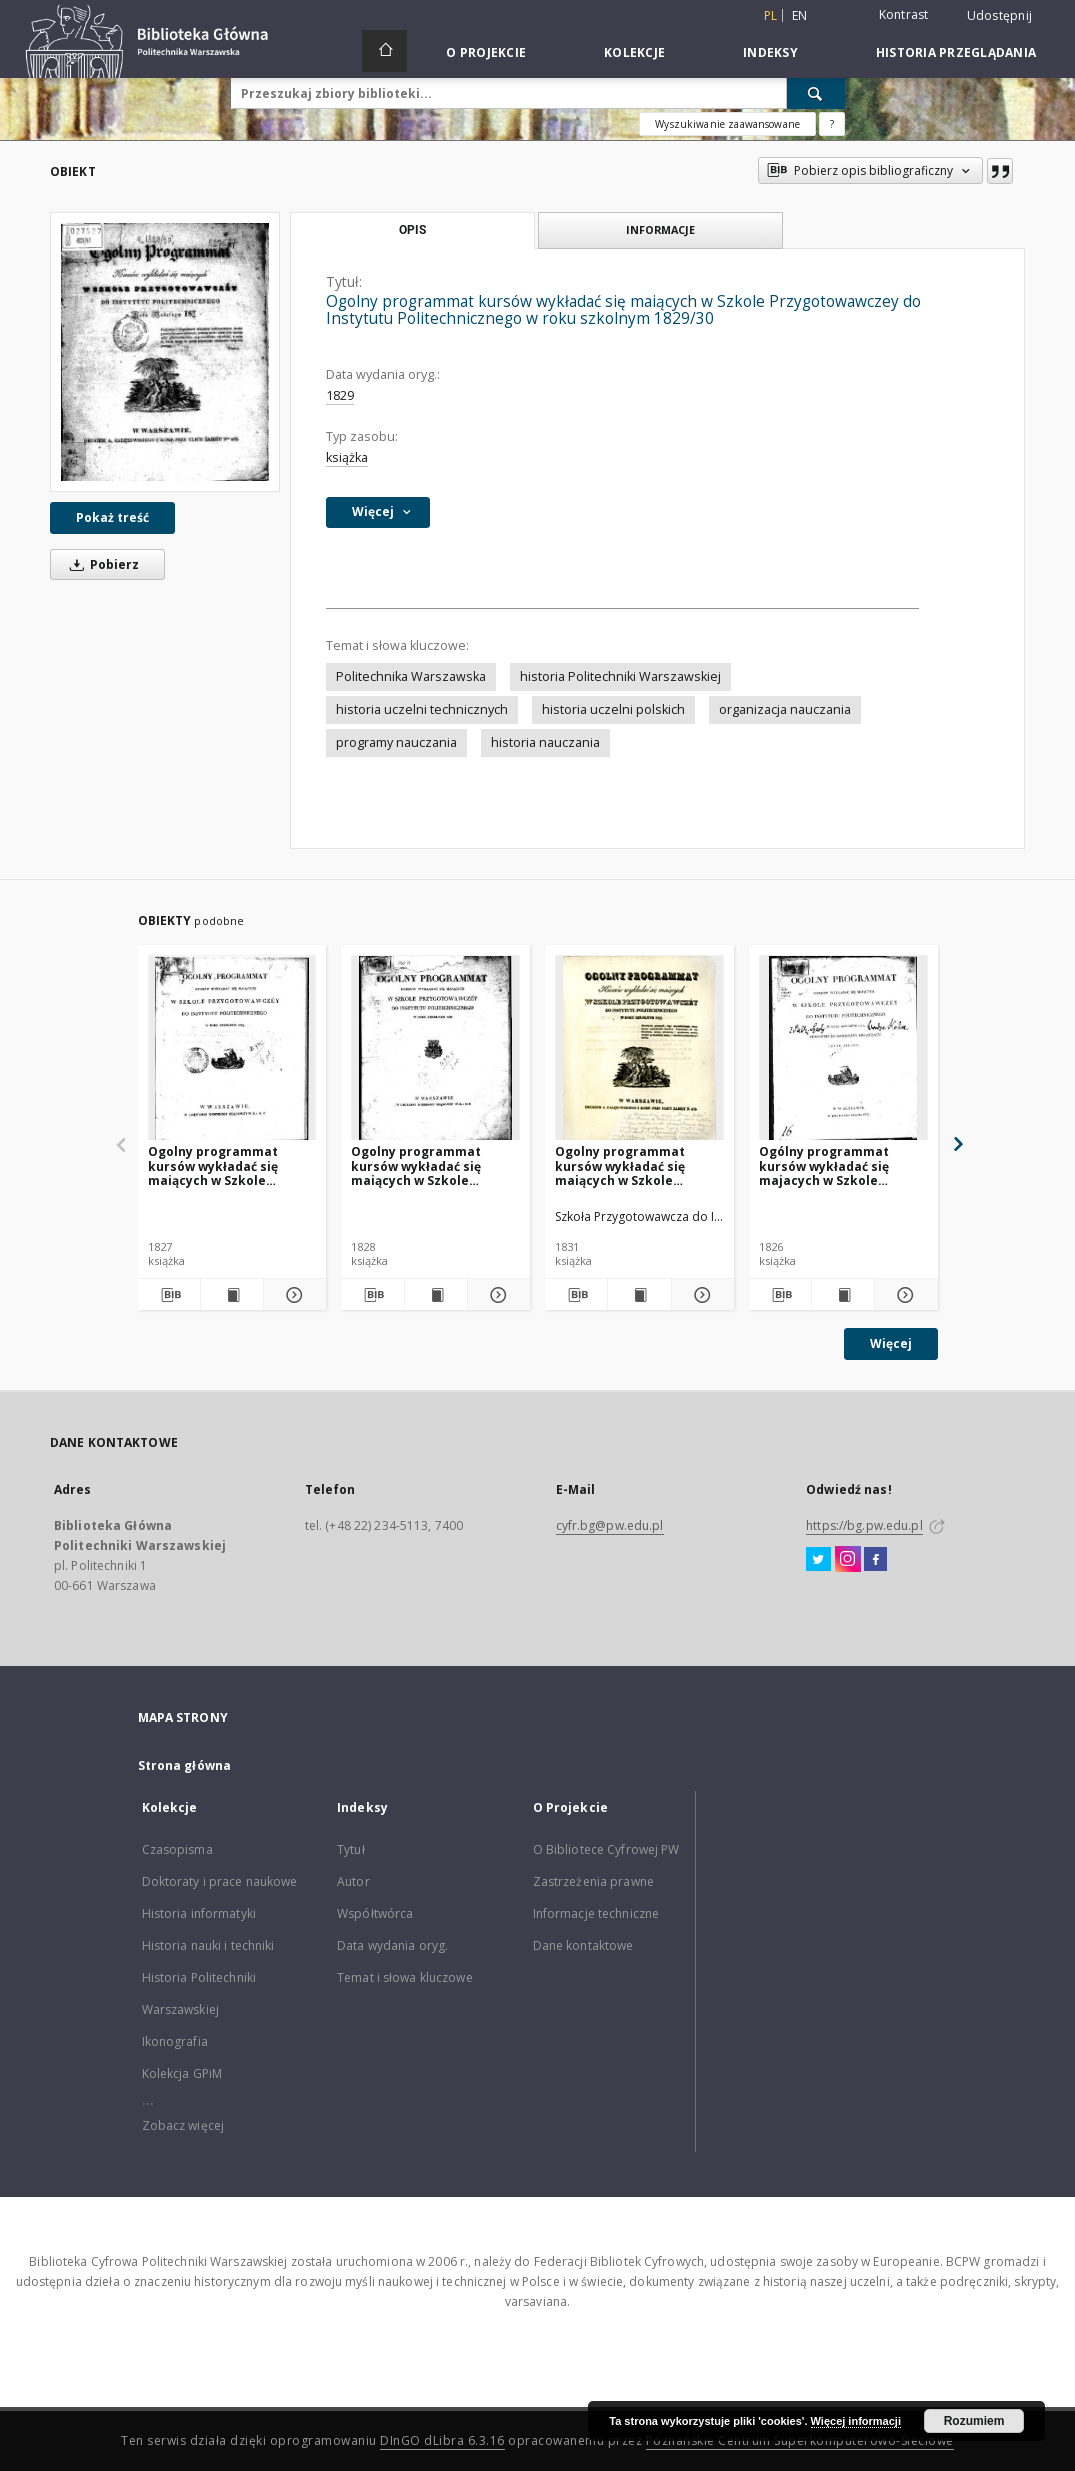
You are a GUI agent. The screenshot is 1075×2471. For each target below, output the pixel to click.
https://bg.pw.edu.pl (864, 1525)
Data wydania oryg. (392, 1945)
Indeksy (770, 52)
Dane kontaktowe (583, 1945)
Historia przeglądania (956, 52)
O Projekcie (486, 52)
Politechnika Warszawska (411, 676)
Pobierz (101, 564)
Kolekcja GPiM (182, 2073)
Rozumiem (974, 2421)
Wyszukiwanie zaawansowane (727, 124)
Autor (353, 1881)
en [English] (800, 15)
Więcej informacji (856, 2421)
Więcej (891, 1343)
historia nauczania (545, 742)
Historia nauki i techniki (208, 1945)
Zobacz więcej (183, 2125)
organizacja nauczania (785, 709)
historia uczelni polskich (613, 709)
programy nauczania (396, 742)
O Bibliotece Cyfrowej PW (606, 1849)
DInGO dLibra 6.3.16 (442, 2440)
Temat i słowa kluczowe (405, 1977)
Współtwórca (375, 1913)
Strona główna (185, 1765)
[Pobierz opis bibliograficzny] (169, 1295)
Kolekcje (634, 52)
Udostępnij (1000, 16)
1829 (340, 395)
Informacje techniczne (596, 1913)
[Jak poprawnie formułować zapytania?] (832, 124)
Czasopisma (177, 1849)
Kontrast (904, 14)
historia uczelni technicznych (422, 709)
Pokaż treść (112, 517)
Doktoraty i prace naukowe (220, 1881)
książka (347, 457)
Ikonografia (175, 2041)
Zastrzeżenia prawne (593, 1881)
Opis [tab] (412, 230)
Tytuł (351, 1849)
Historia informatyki (199, 1913)
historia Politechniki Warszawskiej (620, 676)
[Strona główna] (384, 51)
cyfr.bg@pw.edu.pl (610, 1525)
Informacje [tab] (660, 229)
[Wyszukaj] (816, 93)
